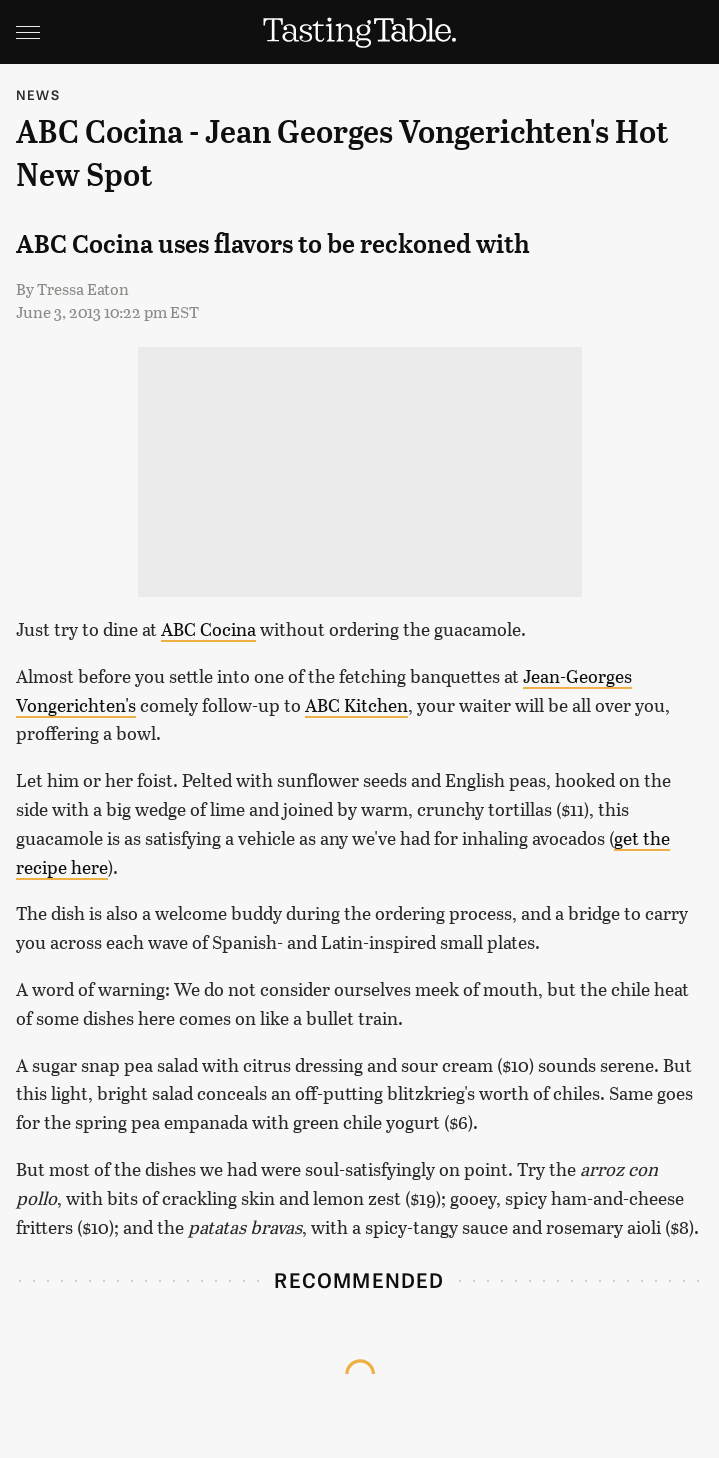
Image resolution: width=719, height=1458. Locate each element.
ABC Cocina (208, 629)
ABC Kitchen (356, 705)
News (38, 94)
